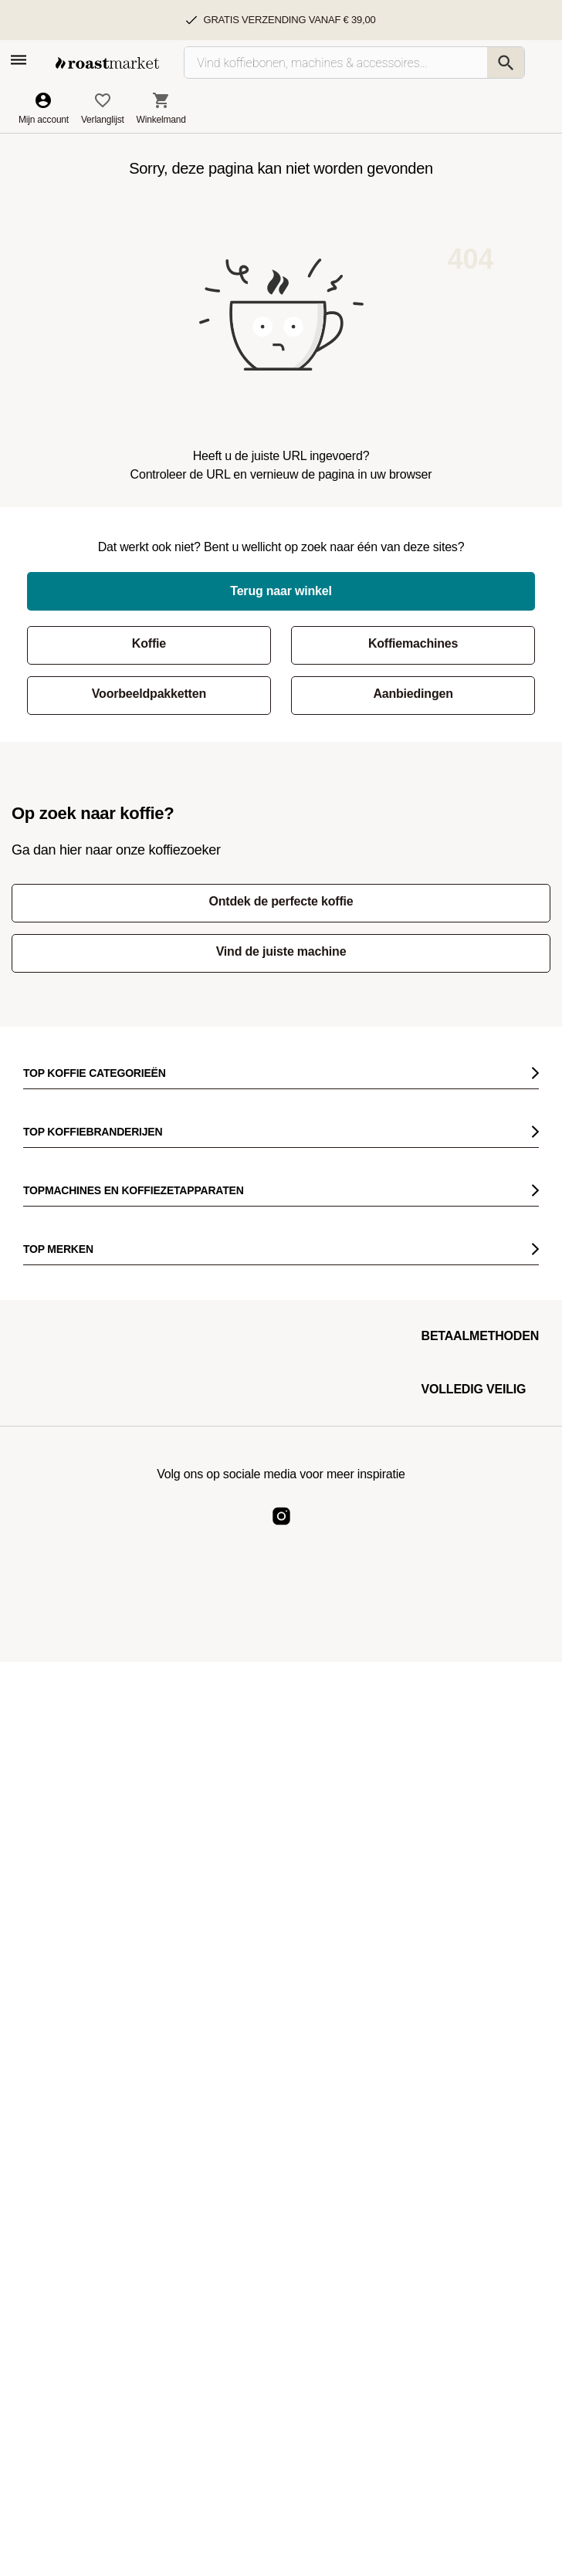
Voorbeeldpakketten (149, 693)
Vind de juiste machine (281, 951)
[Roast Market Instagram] (281, 1528)
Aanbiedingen (412, 693)
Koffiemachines (413, 643)
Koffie (149, 643)
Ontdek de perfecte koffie (280, 901)
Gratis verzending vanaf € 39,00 (289, 19)
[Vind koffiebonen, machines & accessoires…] (354, 62)
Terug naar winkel (280, 590)
